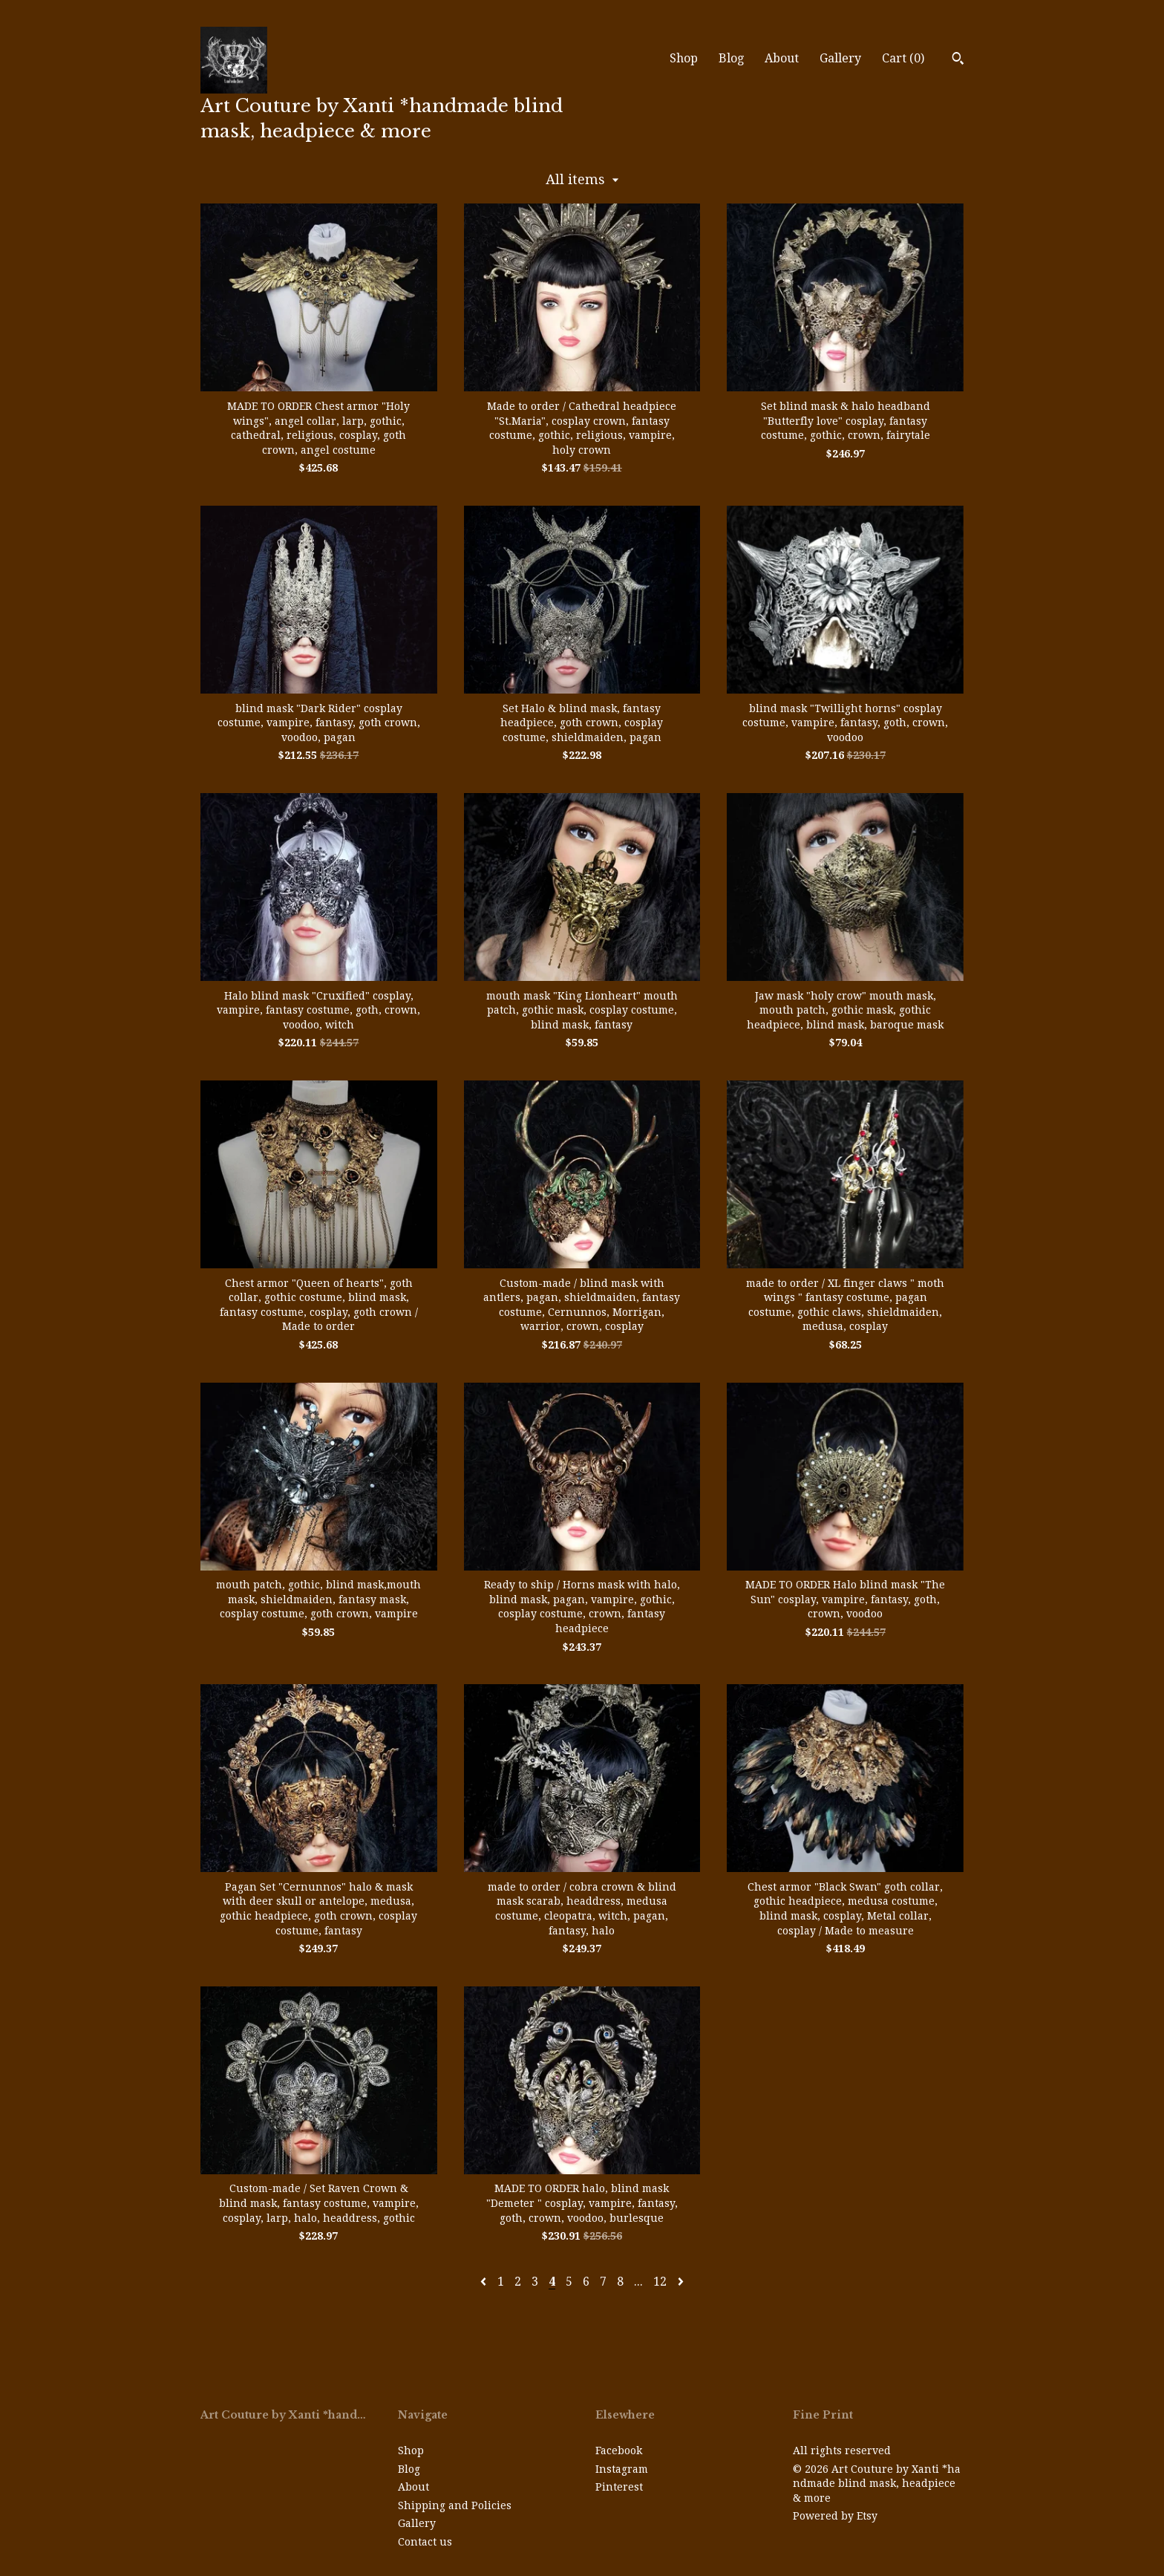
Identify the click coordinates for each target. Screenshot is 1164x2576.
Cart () (903, 58)
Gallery (840, 58)
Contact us (425, 2542)
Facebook (618, 2450)
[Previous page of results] (485, 2282)
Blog (731, 58)
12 (660, 2282)
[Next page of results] (680, 2282)
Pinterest (619, 2487)
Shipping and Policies (454, 2505)
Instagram (621, 2469)
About (782, 58)
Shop (684, 58)
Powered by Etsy (835, 2516)
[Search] (958, 60)
